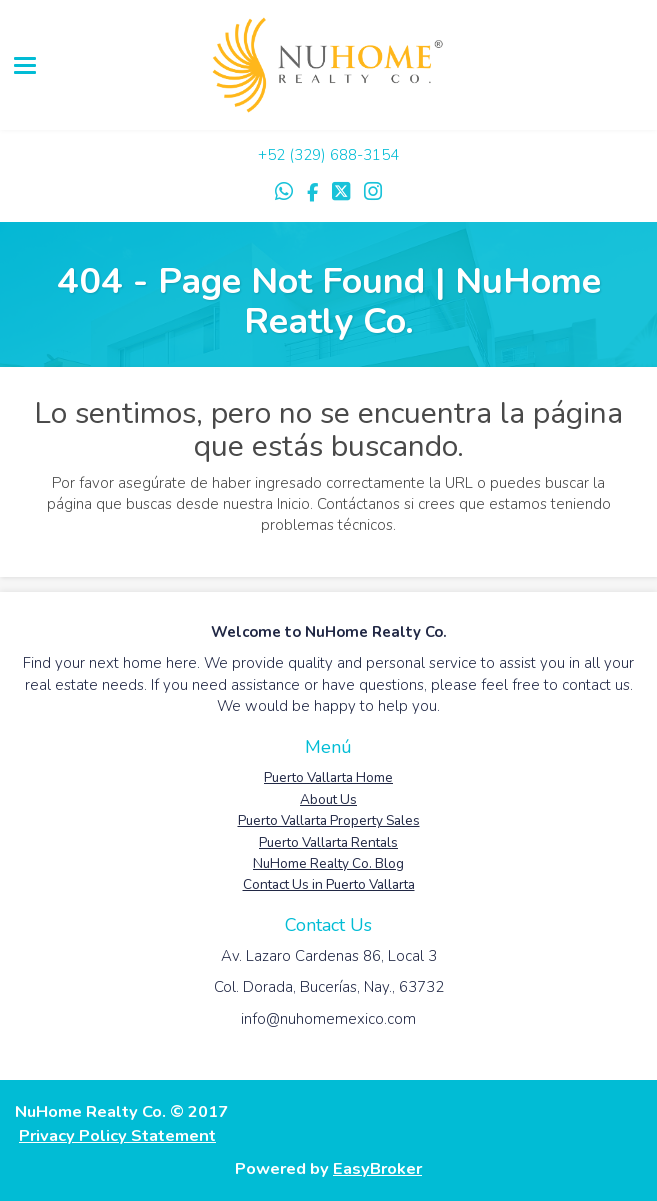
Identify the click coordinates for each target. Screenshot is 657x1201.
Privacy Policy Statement (117, 1135)
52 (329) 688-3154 (333, 155)
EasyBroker (377, 1168)
